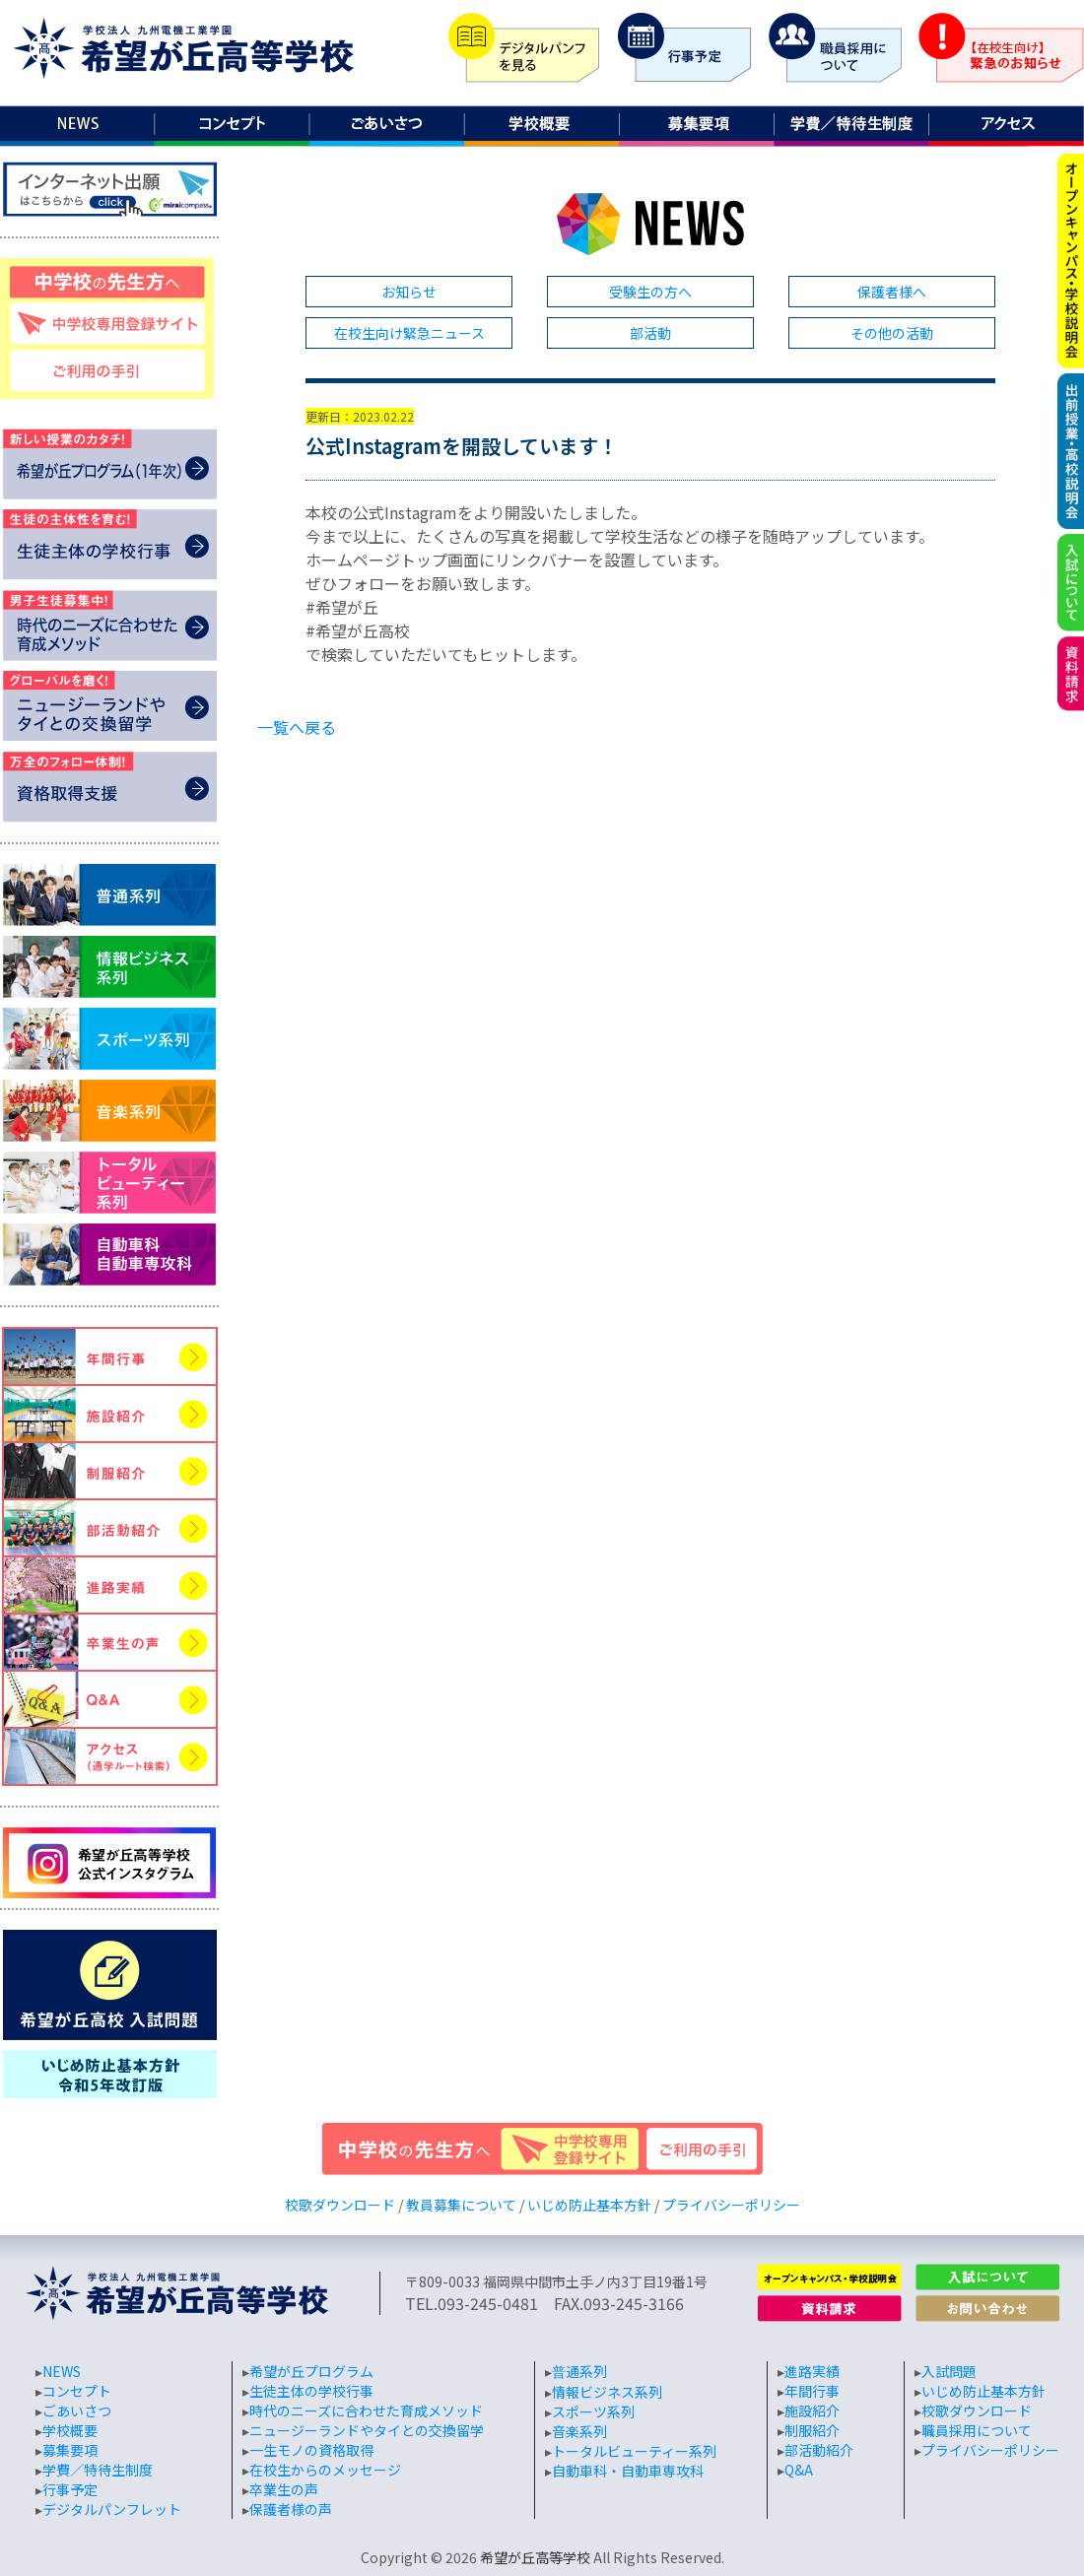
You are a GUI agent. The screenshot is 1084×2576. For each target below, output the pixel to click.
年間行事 (812, 2391)
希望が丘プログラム (311, 2371)
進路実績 (812, 2371)
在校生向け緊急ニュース (409, 333)
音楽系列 (579, 2431)
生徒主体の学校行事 (311, 2391)
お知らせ (409, 291)
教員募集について (461, 2204)
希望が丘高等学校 (535, 2557)
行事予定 (70, 2489)
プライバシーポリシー (731, 2204)
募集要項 (70, 2450)
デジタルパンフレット (111, 2509)
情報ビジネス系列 (607, 2392)
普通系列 (579, 2371)
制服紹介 (812, 2430)
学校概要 (70, 2430)
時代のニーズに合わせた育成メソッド (366, 2410)
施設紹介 (812, 2410)
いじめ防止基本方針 (589, 2204)
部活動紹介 (818, 2450)
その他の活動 (891, 333)
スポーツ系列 (593, 2411)
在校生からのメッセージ (325, 2469)
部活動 (650, 333)
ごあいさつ (76, 2410)
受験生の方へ (650, 291)
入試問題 (949, 2371)
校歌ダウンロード (340, 2204)
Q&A (798, 2469)
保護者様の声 (290, 2509)
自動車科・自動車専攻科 (628, 2470)
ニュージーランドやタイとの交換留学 (366, 2430)
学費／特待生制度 (97, 2469)
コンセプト (76, 2391)
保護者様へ (891, 291)
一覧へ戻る (296, 727)
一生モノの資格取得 (311, 2450)
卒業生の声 (283, 2489)
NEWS (61, 2371)
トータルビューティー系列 (634, 2451)
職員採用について (976, 2430)
